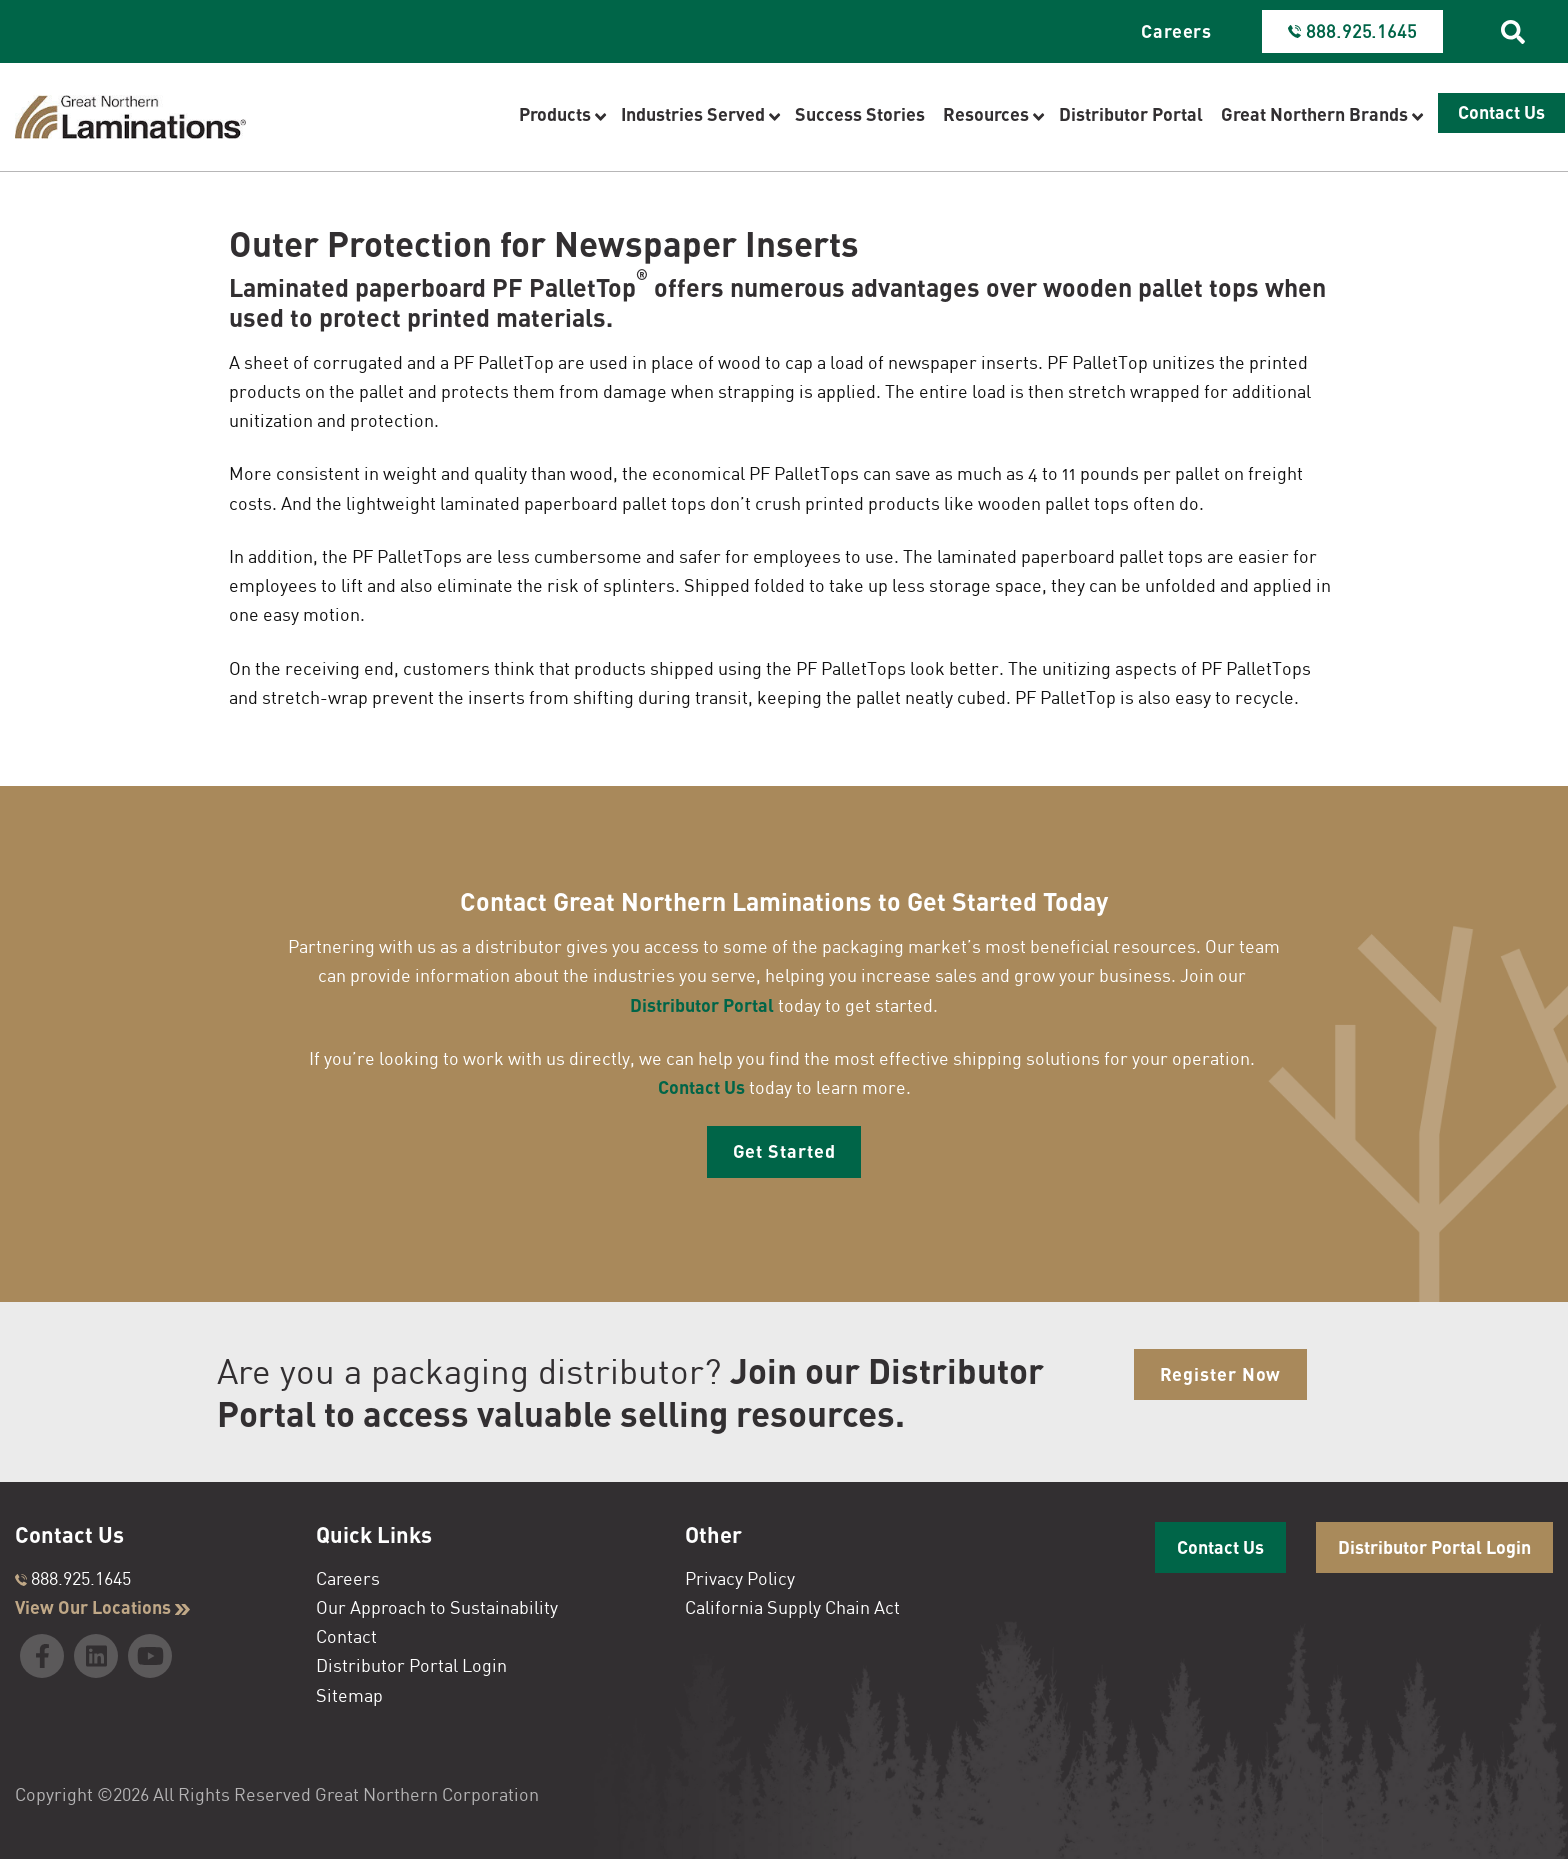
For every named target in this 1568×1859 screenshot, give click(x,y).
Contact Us (701, 1087)
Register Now (1221, 1374)
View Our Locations (102, 1607)
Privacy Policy (740, 1578)
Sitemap (349, 1695)
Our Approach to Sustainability (437, 1607)
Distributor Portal (702, 1005)
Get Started (784, 1151)
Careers (1176, 31)
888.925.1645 (73, 1578)
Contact (346, 1636)
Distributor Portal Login (411, 1665)
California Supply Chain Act (792, 1607)
